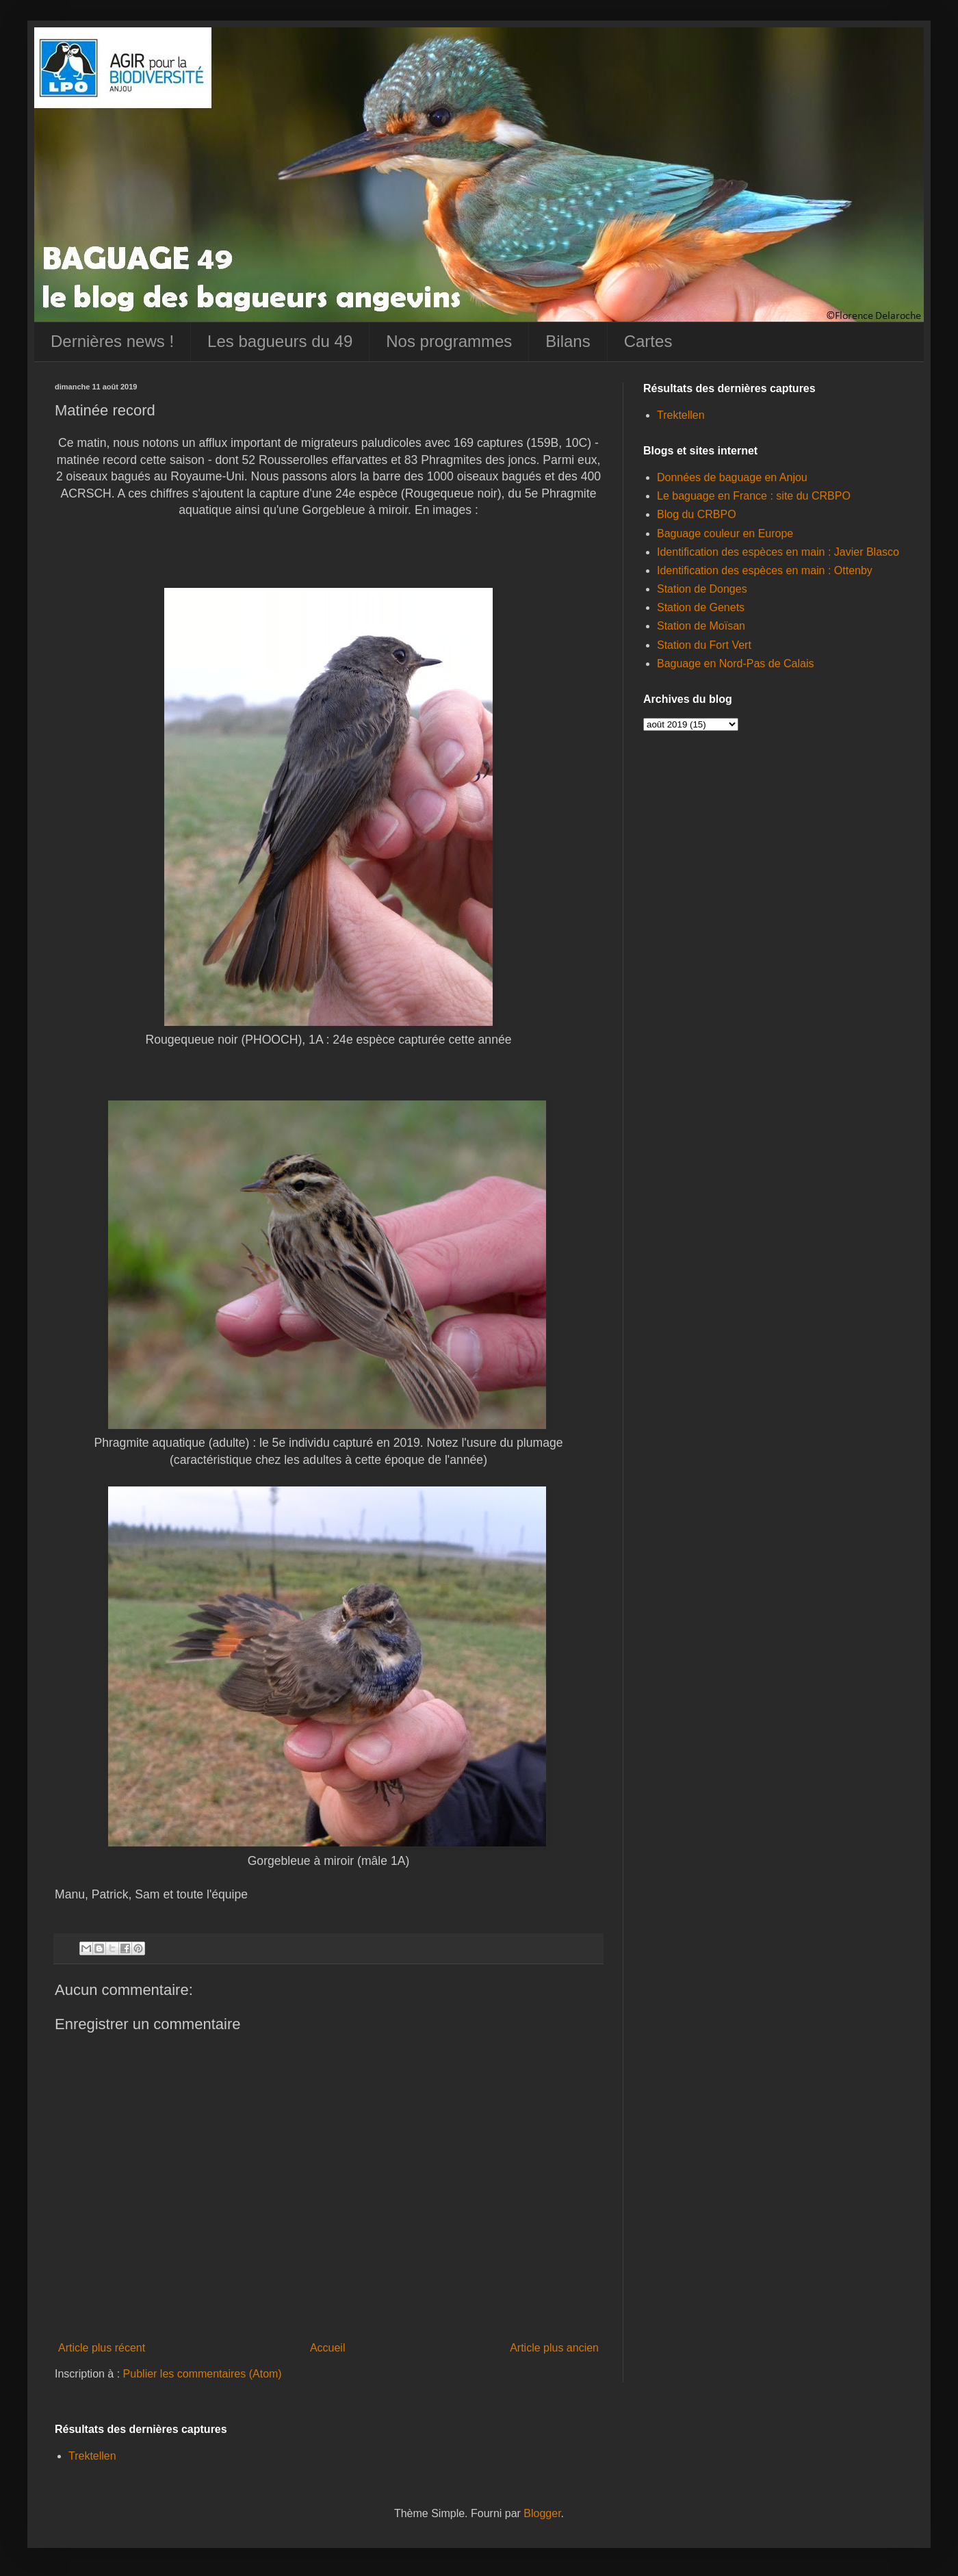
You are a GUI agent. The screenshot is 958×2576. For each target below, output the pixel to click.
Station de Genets (701, 607)
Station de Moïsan (701, 626)
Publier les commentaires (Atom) (202, 2374)
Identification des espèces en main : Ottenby (764, 570)
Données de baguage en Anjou (732, 477)
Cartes (648, 341)
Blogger (541, 2513)
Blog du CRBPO (696, 514)
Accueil (328, 2348)
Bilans (567, 341)
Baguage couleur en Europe (725, 533)
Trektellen (681, 415)
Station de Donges (702, 589)
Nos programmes (449, 341)
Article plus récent (101, 2348)
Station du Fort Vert (704, 645)
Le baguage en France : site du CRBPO (754, 496)
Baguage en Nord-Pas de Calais (735, 663)
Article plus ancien (554, 2348)
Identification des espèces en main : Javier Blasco (778, 552)
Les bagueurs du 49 (279, 341)
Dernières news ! (112, 341)
